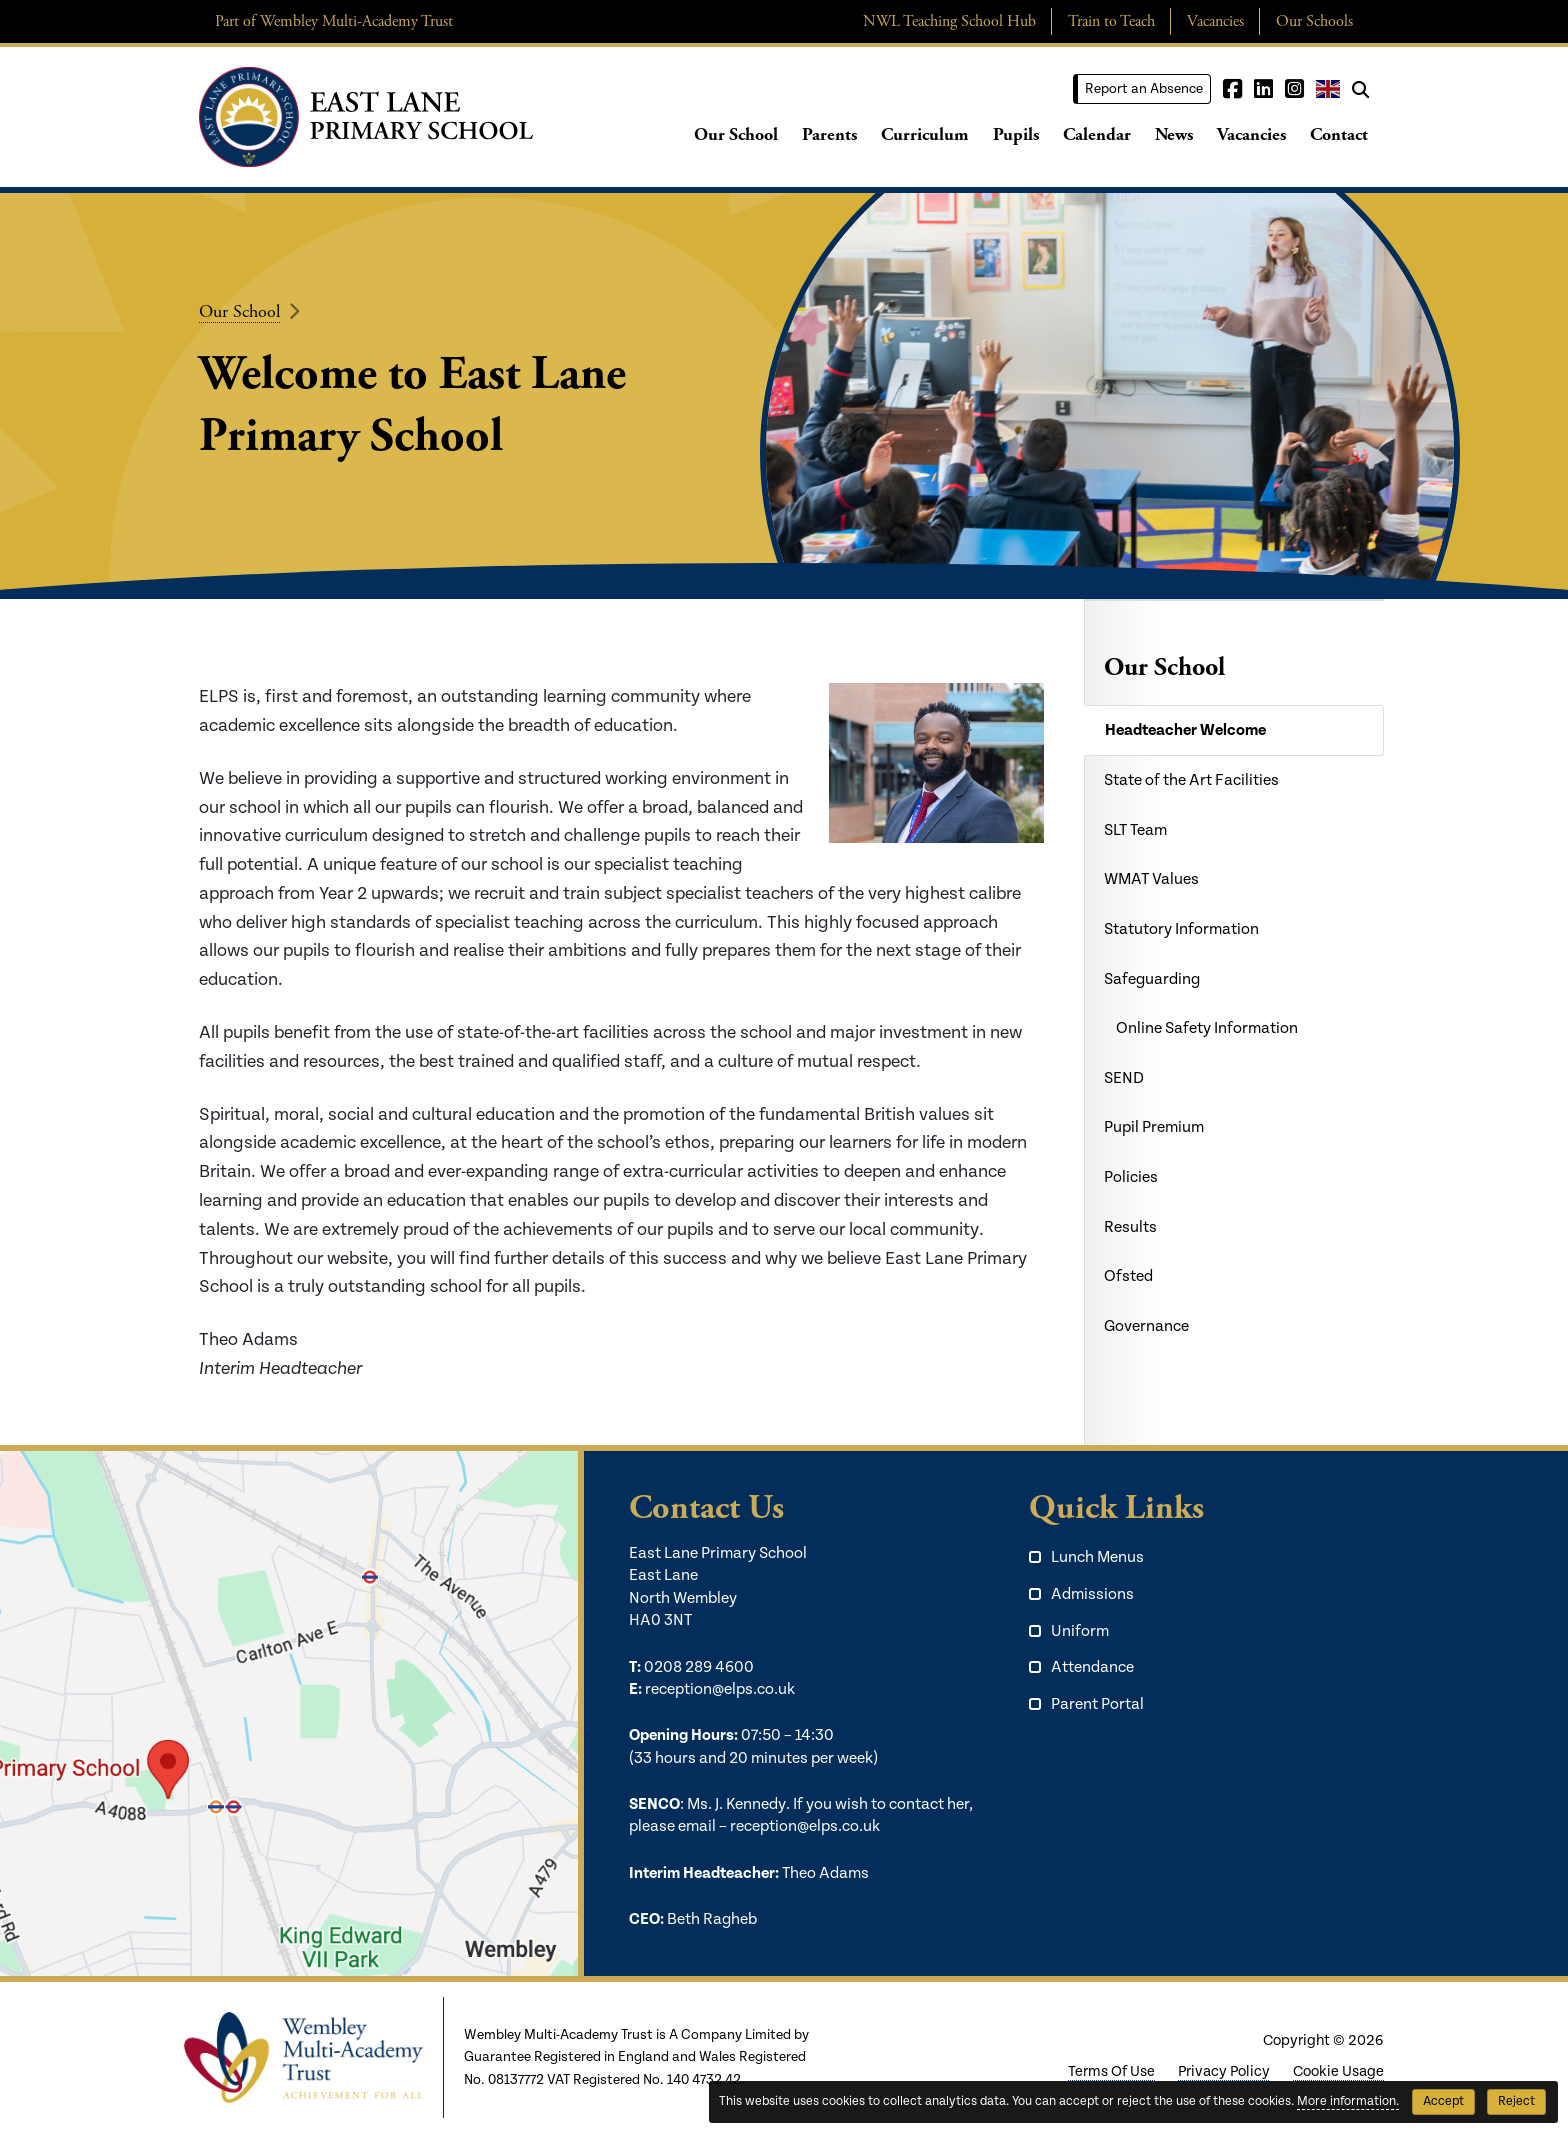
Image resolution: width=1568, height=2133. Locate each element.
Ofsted (1128, 1276)
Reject (1516, 2101)
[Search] (1360, 89)
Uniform (1080, 1631)
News (1174, 134)
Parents (829, 134)
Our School (736, 134)
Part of (334, 21)
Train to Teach (1111, 21)
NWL (949, 21)
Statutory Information (1181, 929)
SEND (1124, 1078)
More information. (1348, 2101)
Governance (1146, 1326)
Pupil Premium (1154, 1127)
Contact (1339, 134)
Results (1130, 1227)
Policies (1131, 1177)
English (1328, 89)
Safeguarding (1152, 979)
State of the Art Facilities (1191, 780)
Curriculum (925, 134)
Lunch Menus (1097, 1557)
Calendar (1097, 134)
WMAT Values (1151, 879)
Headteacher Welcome (1185, 730)
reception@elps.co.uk (720, 1689)
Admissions (1092, 1594)
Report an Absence (1144, 89)
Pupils (1016, 134)
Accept (1443, 2101)
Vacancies (1215, 21)
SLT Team (1135, 830)
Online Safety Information (1207, 1028)
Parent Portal (1097, 1704)
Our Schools (1314, 21)
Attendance (1092, 1667)
